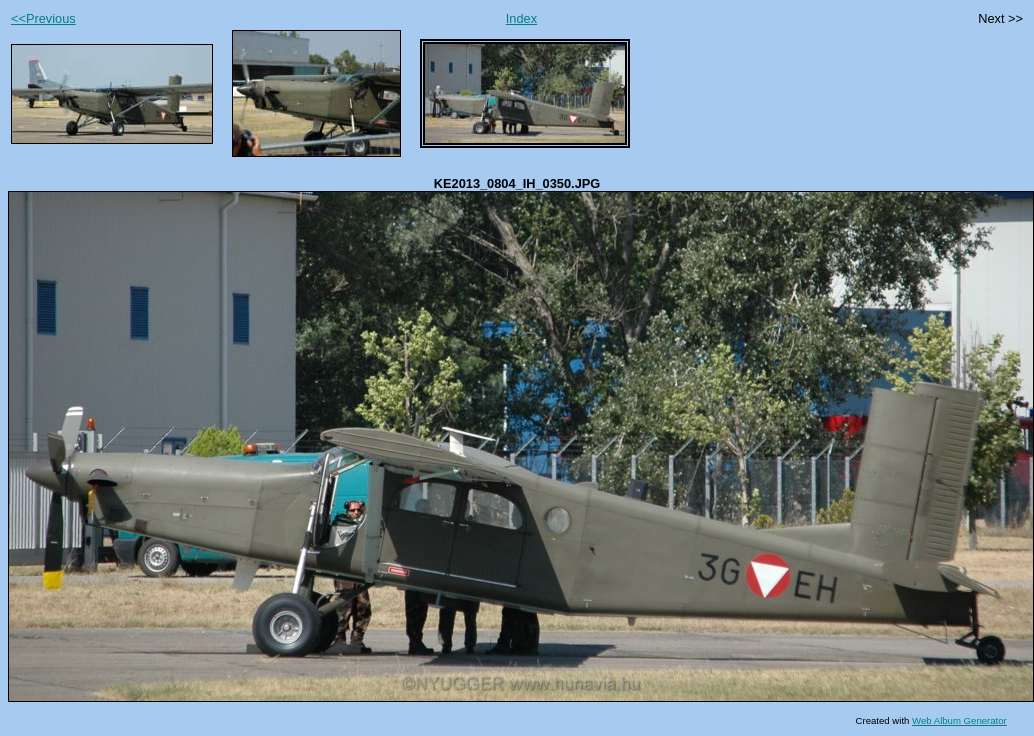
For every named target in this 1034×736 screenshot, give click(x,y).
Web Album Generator (959, 720)
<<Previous (43, 18)
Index (521, 18)
